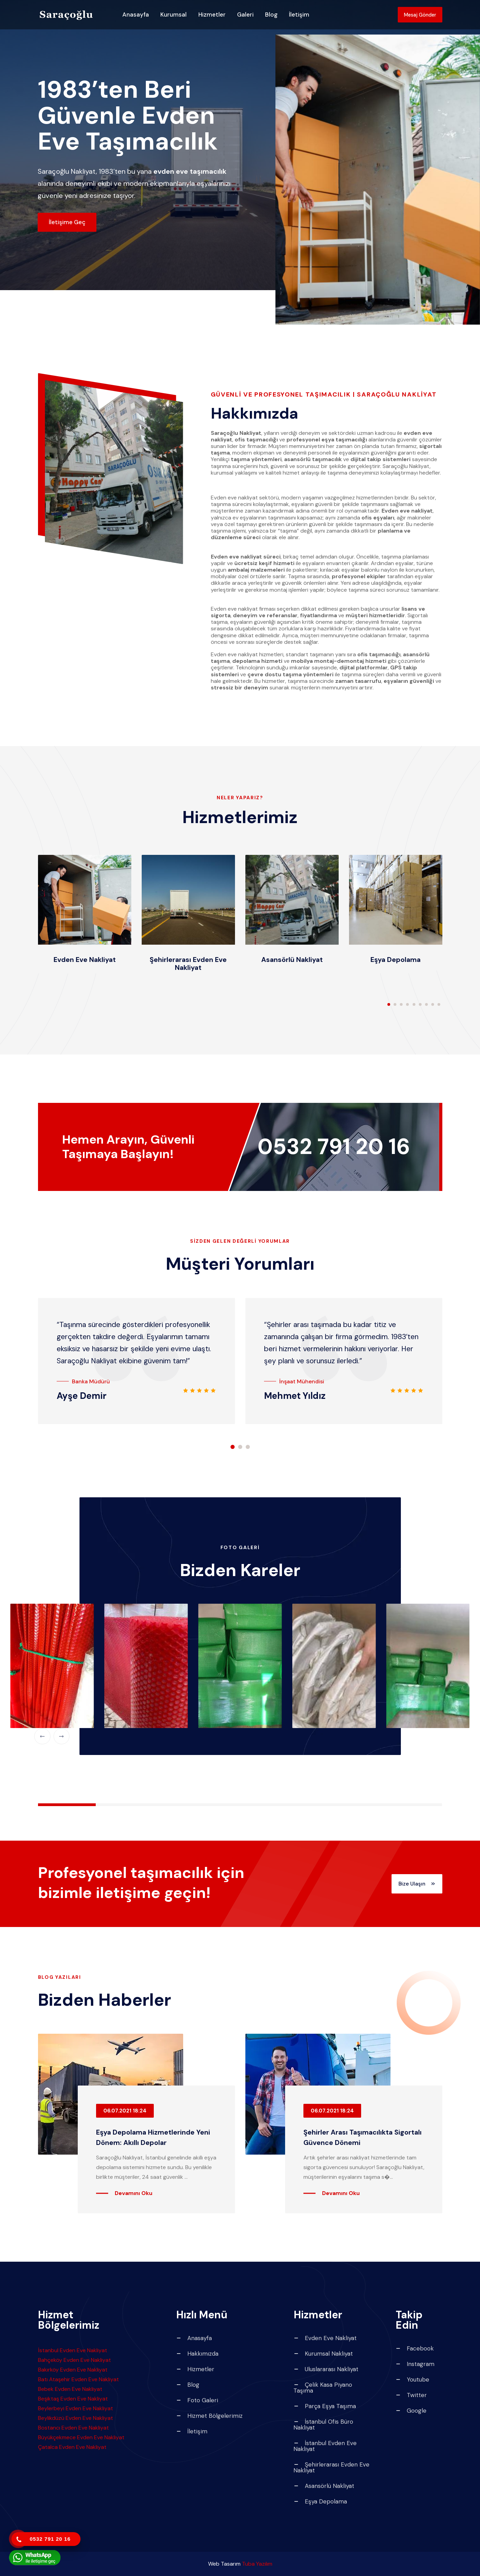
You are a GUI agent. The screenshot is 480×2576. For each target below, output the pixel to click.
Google (410, 2411)
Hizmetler (212, 17)
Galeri (245, 17)
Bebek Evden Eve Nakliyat (70, 2389)
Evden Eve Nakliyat (84, 959)
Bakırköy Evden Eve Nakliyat (72, 2369)
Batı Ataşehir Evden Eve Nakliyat (78, 2379)
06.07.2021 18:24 (125, 2110)
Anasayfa (135, 17)
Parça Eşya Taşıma (324, 2406)
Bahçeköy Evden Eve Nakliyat (74, 2360)
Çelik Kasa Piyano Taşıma (322, 2388)
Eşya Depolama (395, 959)
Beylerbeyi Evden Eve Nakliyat (75, 2408)
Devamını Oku (133, 2193)
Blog (271, 17)
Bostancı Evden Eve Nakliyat (73, 2427)
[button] (388, 1004)
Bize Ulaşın (411, 1884)
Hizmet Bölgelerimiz (209, 2416)
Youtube (412, 2380)
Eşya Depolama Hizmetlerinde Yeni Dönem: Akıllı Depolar (155, 2137)
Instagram (414, 2364)
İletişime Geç (71, 222)
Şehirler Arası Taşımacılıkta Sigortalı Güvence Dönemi (357, 2137)
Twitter (411, 2395)
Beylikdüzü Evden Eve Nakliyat (75, 2418)
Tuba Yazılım (257, 2563)
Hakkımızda (197, 2354)
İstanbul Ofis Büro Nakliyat (323, 2425)
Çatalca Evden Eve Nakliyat (72, 2447)
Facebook (414, 2348)
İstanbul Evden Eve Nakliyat (72, 2350)
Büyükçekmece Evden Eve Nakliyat (81, 2437)
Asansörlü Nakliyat (292, 959)
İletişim (299, 17)
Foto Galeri (197, 2400)
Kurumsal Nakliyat (323, 2354)
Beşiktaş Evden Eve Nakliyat (73, 2398)
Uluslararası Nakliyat (325, 2369)
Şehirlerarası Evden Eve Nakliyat (188, 963)
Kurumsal (173, 17)
